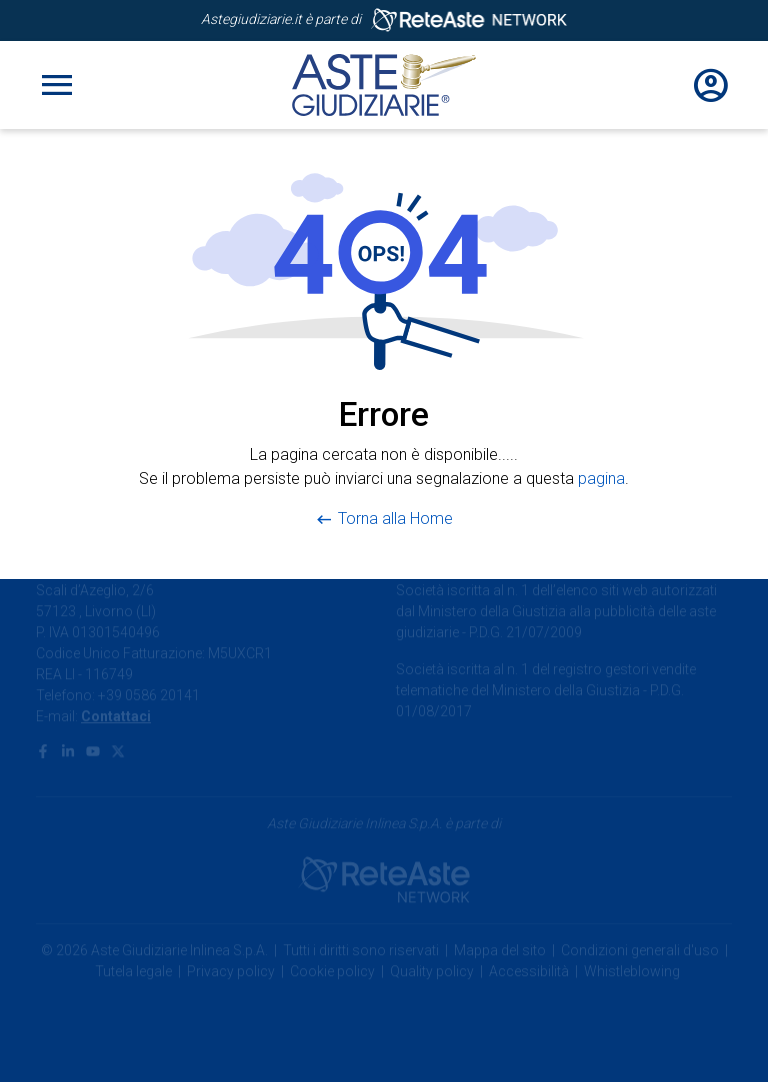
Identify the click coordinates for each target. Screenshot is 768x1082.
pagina (601, 478)
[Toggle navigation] (57, 85)
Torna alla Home (395, 518)
